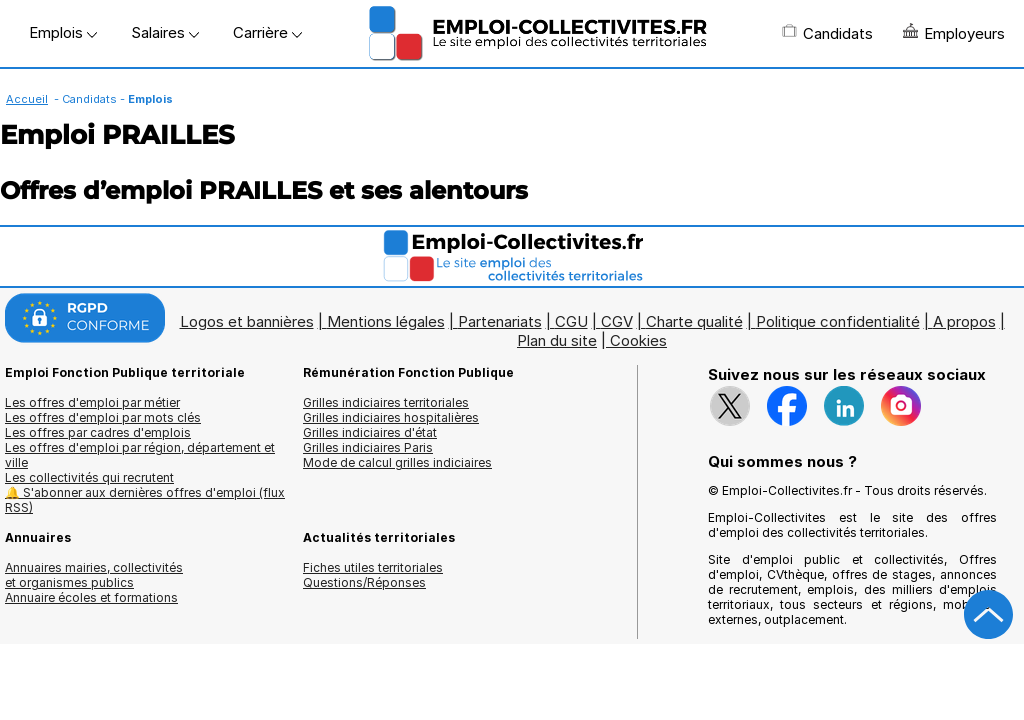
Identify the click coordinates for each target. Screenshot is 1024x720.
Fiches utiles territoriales (373, 567)
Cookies (638, 340)
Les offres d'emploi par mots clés (103, 417)
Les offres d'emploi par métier (92, 402)
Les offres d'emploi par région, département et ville (140, 455)
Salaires (165, 32)
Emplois (63, 32)
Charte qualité (694, 321)
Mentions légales (386, 321)
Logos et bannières (247, 321)
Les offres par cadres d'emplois (98, 432)
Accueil (27, 99)
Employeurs (954, 33)
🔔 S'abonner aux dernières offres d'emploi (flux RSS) (145, 500)
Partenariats (500, 321)
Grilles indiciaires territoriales (386, 402)
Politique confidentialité (838, 321)
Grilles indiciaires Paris (368, 447)
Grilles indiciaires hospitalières (391, 417)
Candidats (827, 33)
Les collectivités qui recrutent (89, 477)
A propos (964, 321)
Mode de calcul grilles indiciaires (397, 462)
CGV (617, 321)
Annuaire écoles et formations (91, 597)
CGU (571, 321)
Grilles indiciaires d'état (370, 432)
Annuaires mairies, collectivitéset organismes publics (94, 575)
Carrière (267, 32)
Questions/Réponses (364, 582)
